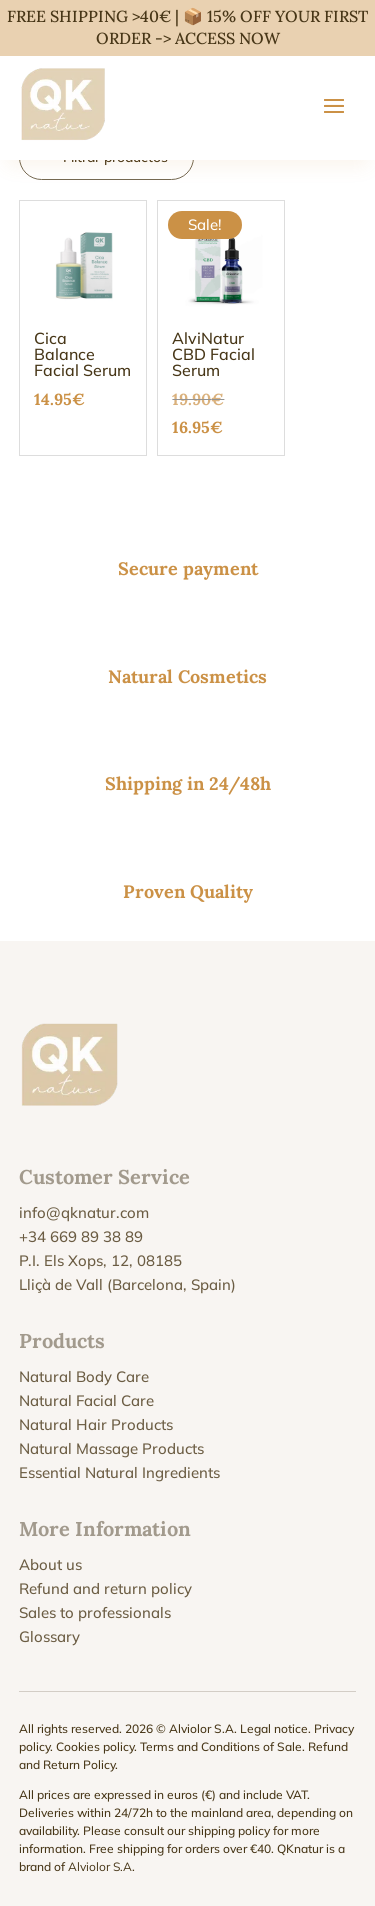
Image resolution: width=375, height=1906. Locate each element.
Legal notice (274, 1728)
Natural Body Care (84, 1376)
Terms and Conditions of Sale (221, 1746)
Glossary (49, 1636)
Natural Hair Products (96, 1424)
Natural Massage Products (111, 1448)
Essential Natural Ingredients (119, 1472)
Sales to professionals (95, 1612)
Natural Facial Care (86, 1400)
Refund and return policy (105, 1588)
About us (50, 1564)
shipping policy (229, 1830)
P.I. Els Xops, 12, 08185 (100, 1260)
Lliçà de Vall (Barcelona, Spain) (127, 1284)
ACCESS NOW (227, 38)
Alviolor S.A (100, 1866)
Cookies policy (95, 1746)
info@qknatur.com (84, 1212)
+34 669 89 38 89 (81, 1236)
